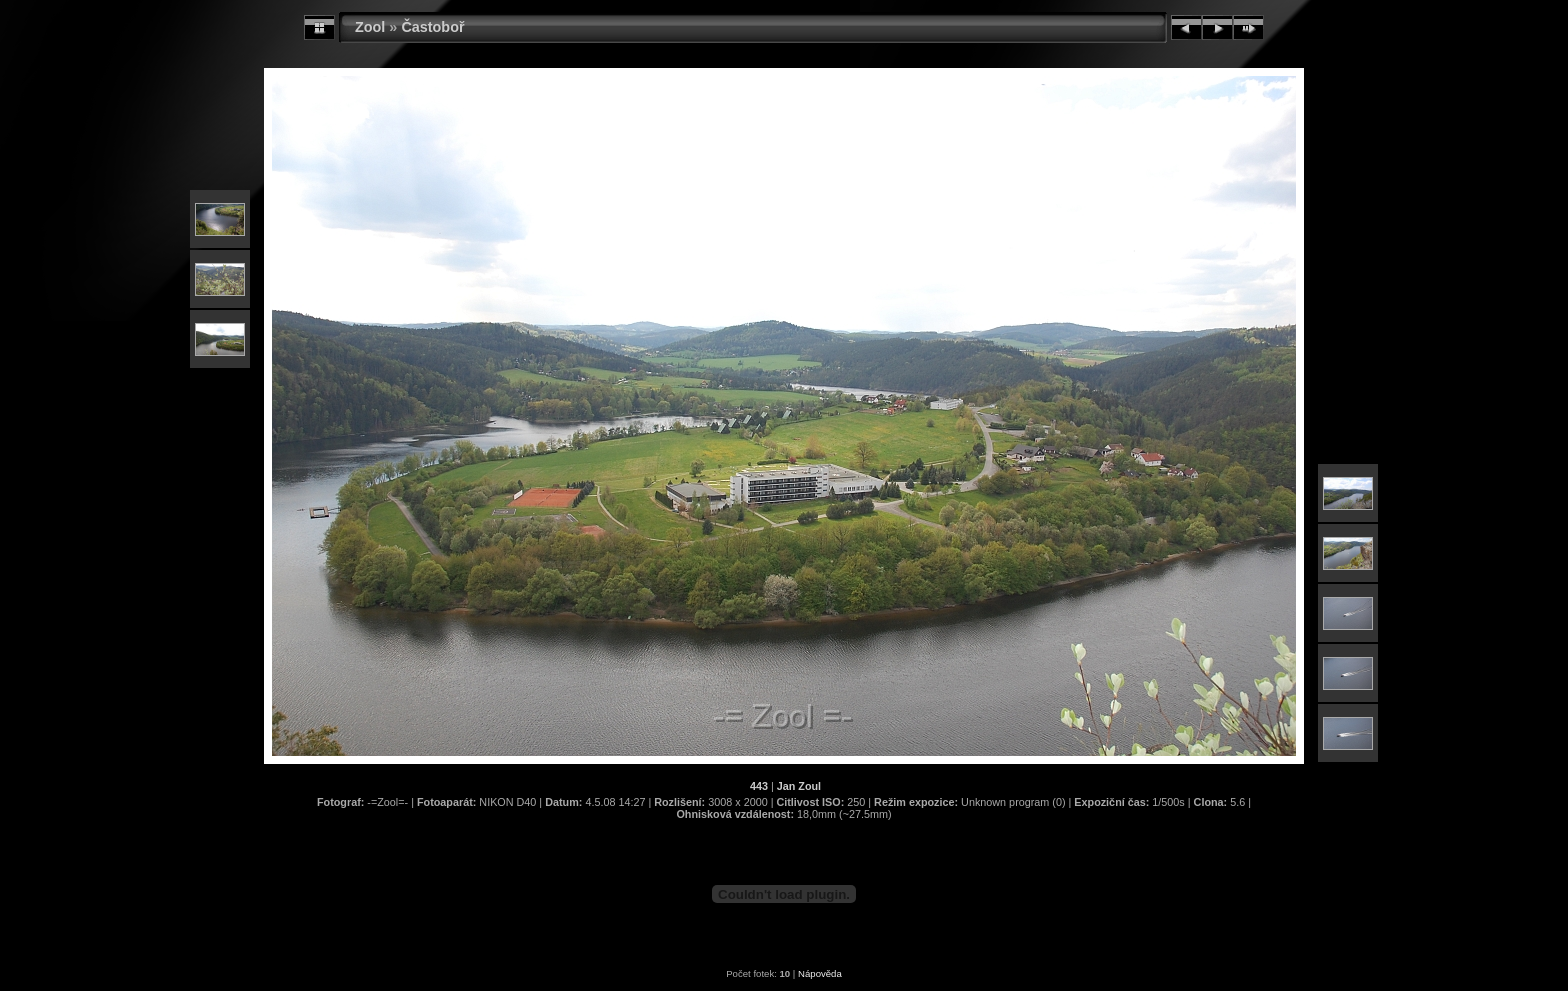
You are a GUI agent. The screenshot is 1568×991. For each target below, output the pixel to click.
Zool (370, 27)
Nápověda (820, 973)
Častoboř (432, 27)
